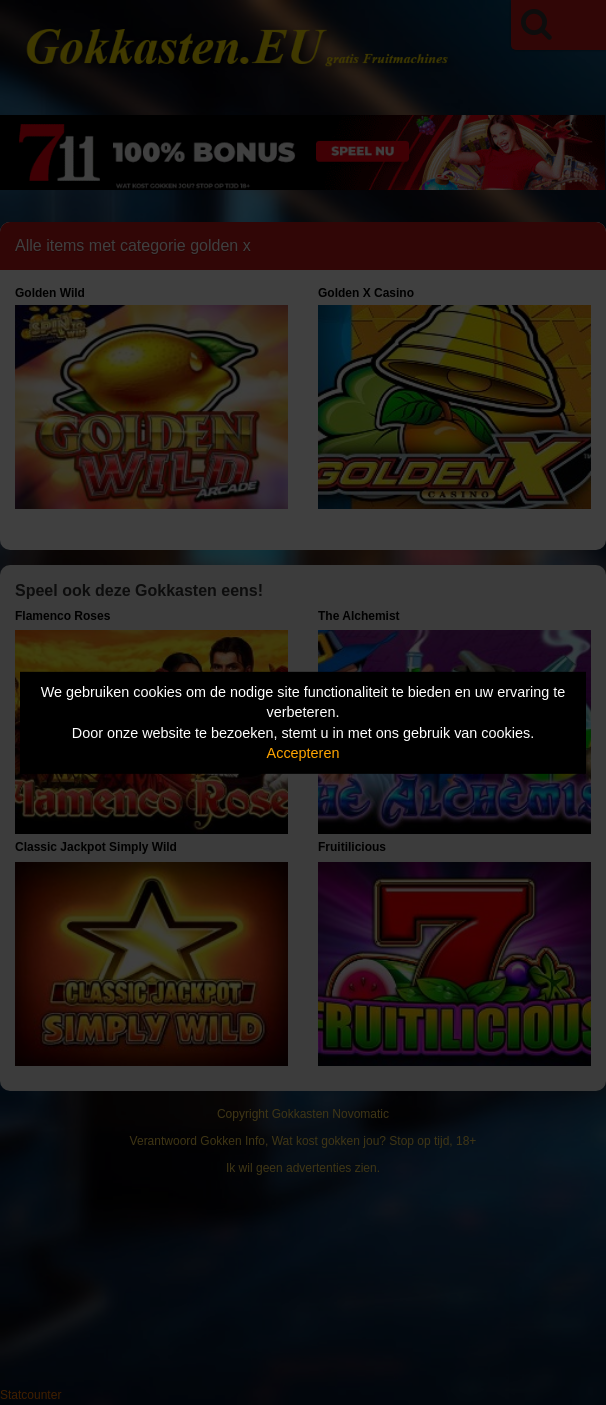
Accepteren (303, 753)
